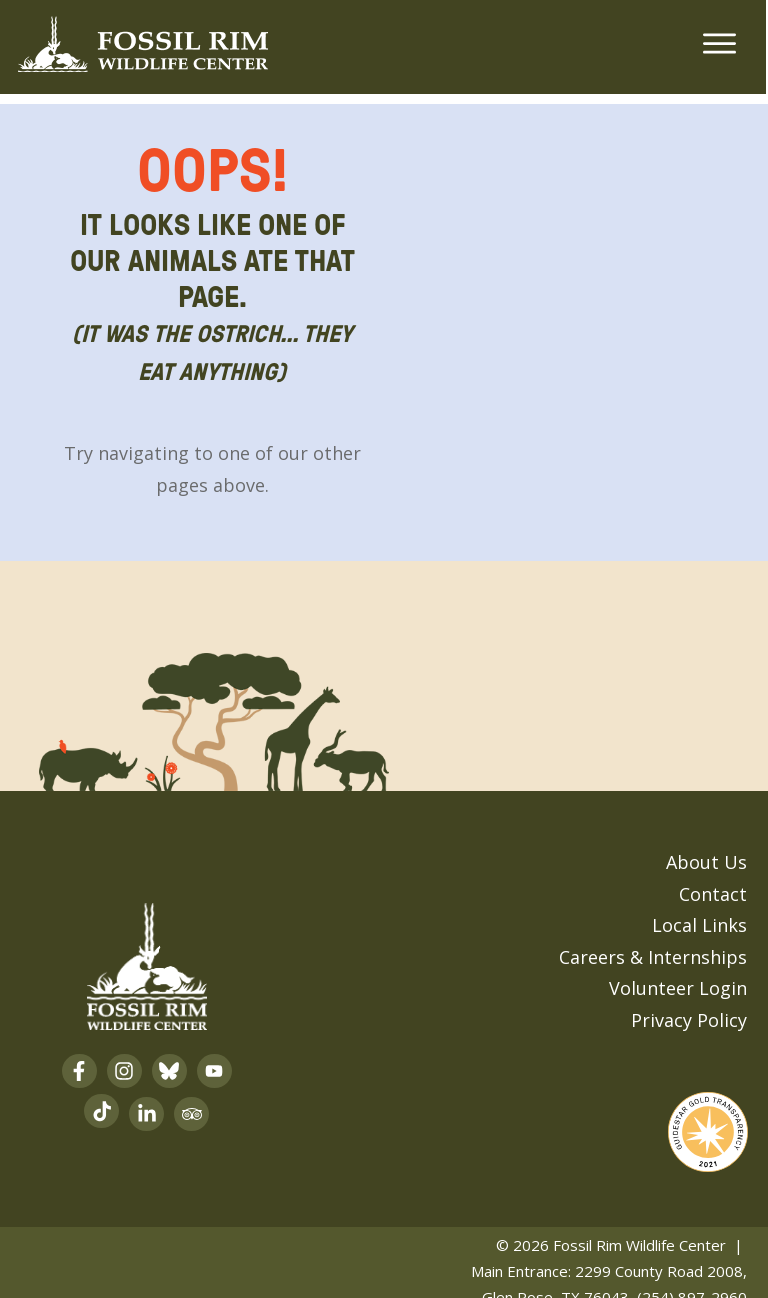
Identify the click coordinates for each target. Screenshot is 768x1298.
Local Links (699, 912)
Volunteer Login (678, 975)
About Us (706, 849)
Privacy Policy (689, 1006)
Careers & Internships (653, 943)
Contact (713, 880)
